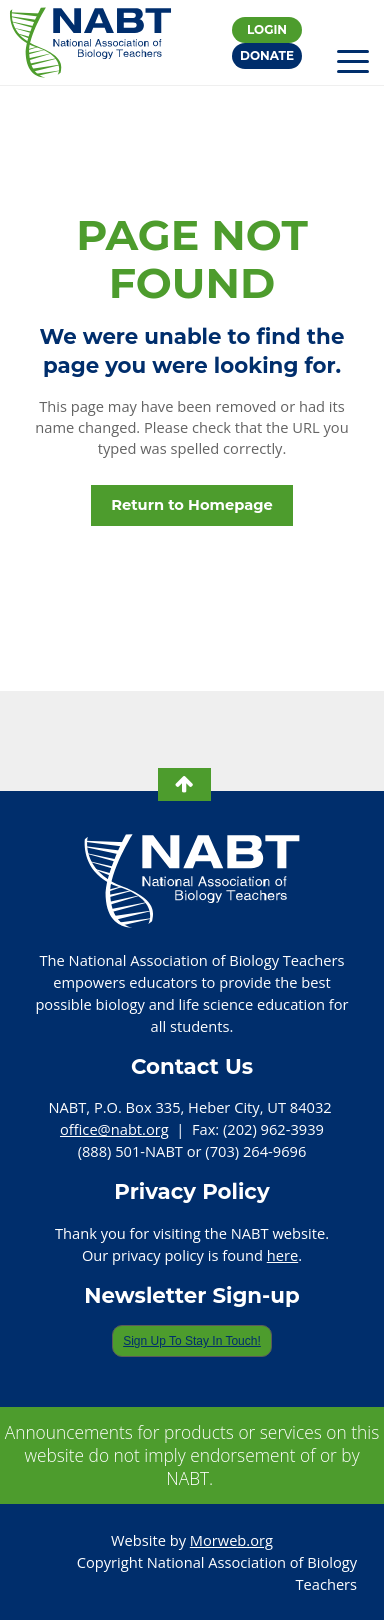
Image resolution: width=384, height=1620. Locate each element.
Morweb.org (231, 1540)
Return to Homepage (192, 505)
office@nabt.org (114, 1129)
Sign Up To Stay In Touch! (192, 1341)
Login (267, 29)
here (282, 1255)
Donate (267, 55)
